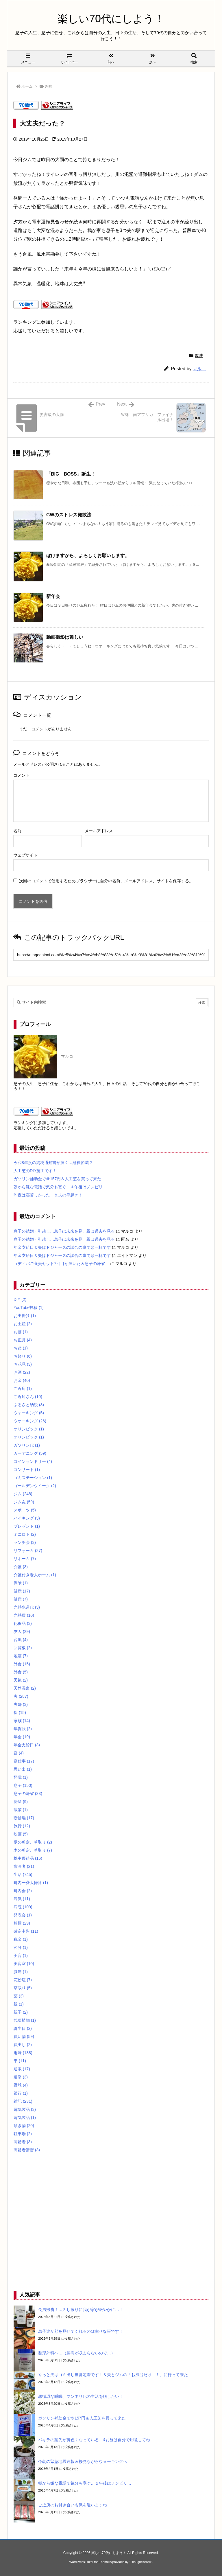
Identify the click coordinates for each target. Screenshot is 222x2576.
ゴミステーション (33, 1477)
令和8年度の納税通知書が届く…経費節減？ (53, 1162)
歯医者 (24, 1866)
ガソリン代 (27, 1445)
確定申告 (26, 1931)
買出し (23, 2044)
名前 (17, 830)
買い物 (24, 2036)
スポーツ (25, 1510)
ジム (23, 1494)
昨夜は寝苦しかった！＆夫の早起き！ (48, 1195)
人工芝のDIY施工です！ (35, 1170)
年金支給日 (27, 1745)
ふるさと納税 (29, 1404)
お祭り (23, 1356)
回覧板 (23, 1647)
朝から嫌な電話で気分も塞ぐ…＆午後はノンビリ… (60, 1187)
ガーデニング (30, 1453)
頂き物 (24, 2125)
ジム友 (24, 1502)
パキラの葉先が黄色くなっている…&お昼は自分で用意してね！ (96, 2439)
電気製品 (25, 2109)
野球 (21, 2085)
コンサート (27, 1469)
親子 (21, 2012)
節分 (21, 1947)
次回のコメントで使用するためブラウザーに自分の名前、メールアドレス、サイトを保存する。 (106, 881)
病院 (23, 1907)
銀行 (21, 2093)
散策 (21, 1809)
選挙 (21, 2077)
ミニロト (25, 1534)
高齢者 (23, 2141)
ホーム (27, 86)
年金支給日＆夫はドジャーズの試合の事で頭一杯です (62, 1247)
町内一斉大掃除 (31, 1882)
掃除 (21, 1801)
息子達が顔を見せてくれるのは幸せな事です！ (80, 2331)
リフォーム (28, 1550)
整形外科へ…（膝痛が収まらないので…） (76, 2353)
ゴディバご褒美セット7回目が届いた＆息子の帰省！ (61, 1263)
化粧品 (23, 1623)
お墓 (21, 1332)
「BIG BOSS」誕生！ (70, 474)
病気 (22, 1898)
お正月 (23, 1340)
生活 (23, 1874)
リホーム (25, 1558)
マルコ (199, 368)
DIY (20, 1299)
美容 (21, 1955)
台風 (21, 1639)
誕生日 (23, 2028)
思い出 (23, 1769)
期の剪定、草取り (33, 1842)
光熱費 (24, 1615)
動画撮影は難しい (64, 637)
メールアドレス (99, 830)
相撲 (22, 1923)
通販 (22, 2069)
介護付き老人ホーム (35, 1575)
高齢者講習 (27, 2150)
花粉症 (23, 1979)
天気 (21, 1680)
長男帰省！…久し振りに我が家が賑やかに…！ (80, 2309)
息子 (23, 1785)
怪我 (21, 1777)
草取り (23, 1988)
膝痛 (21, 1971)
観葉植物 (25, 2020)
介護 (21, 1566)
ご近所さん (28, 1396)
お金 (22, 1380)
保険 (21, 1583)
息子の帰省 (28, 1793)
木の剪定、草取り (33, 1850)
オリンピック (29, 1429)
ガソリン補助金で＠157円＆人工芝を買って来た (57, 1178)
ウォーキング (29, 1413)
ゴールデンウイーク (35, 1485)
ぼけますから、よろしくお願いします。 (88, 555)
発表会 (23, 1915)
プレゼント (27, 1526)
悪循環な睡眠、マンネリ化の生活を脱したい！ (80, 2396)
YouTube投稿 (29, 1307)
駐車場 (23, 2133)
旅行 (22, 1826)
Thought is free (140, 2562)
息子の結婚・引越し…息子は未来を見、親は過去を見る (64, 1231)
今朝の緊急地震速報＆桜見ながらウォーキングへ (82, 2461)
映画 (21, 1834)
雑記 (23, 2101)
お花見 (23, 1364)
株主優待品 (28, 1858)
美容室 (24, 1963)
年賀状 (23, 1728)
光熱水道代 (27, 1607)
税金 (21, 1939)
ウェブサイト (25, 855)
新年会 (53, 596)
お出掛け (25, 1315)
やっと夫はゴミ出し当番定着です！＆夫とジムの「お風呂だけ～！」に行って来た (113, 2374)
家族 (22, 1720)
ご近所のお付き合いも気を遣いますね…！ (76, 2505)
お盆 (21, 1348)
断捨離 (24, 1817)
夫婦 (21, 1704)
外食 (22, 1664)
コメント (21, 775)
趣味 (48, 86)
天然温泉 (25, 1688)
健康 (22, 1591)
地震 (21, 1655)
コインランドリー (33, 1461)
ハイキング (27, 1518)
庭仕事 (24, 1761)
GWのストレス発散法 (68, 514)
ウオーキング (30, 1421)
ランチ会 (25, 1542)
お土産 (23, 1323)
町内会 (23, 1890)
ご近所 (23, 1388)
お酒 (22, 1372)
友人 (22, 1631)
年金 (22, 1736)
